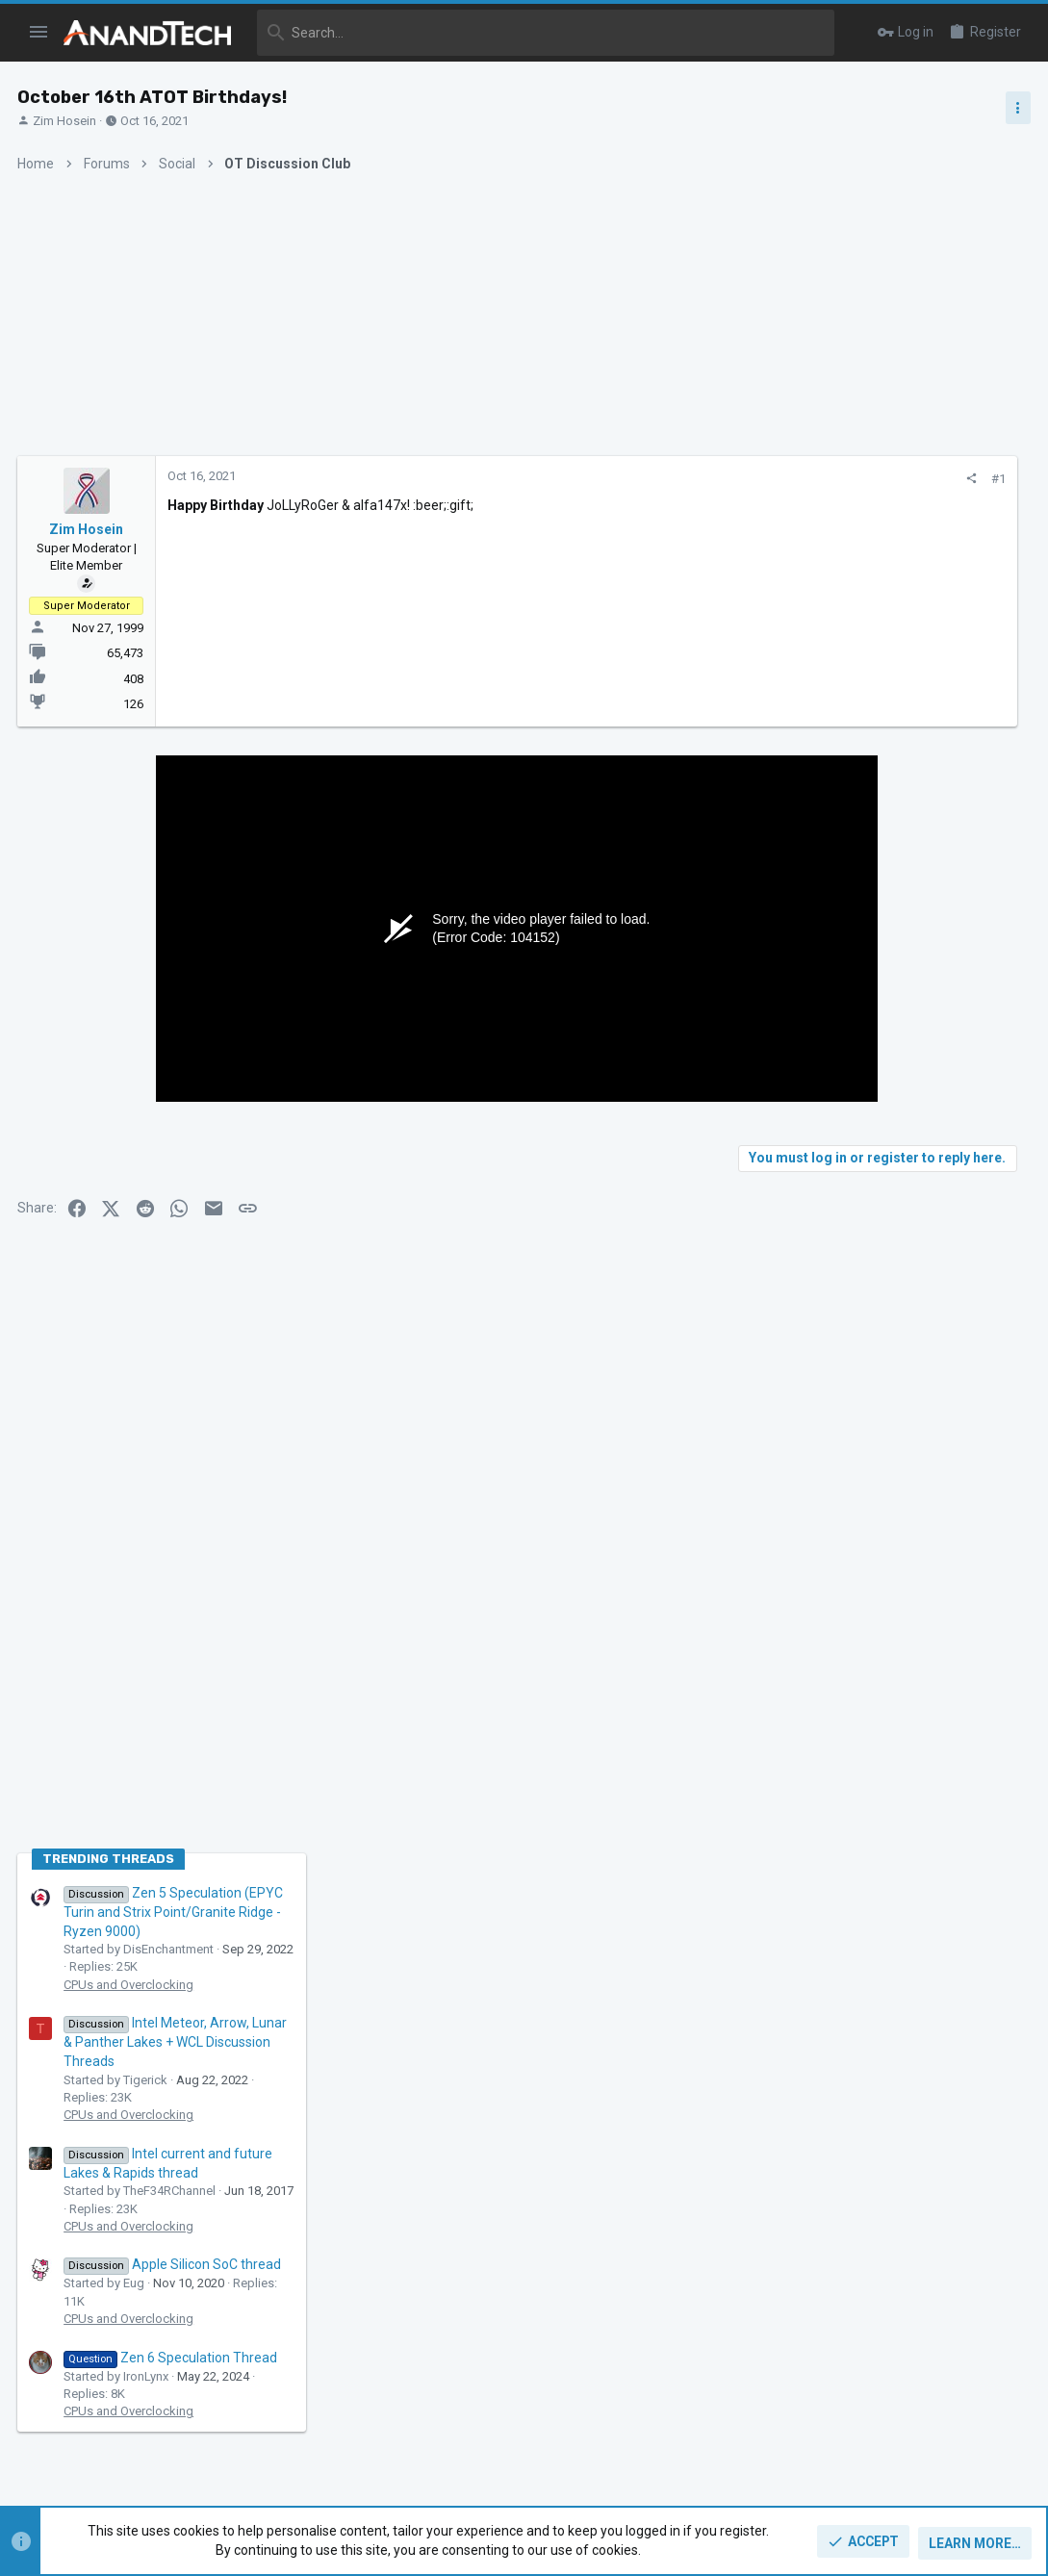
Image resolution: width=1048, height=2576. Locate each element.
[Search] (545, 33)
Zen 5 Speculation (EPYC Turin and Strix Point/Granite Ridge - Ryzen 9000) (896, 1097)
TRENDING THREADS (831, 1043)
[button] (39, 32)
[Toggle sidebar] (1016, 107)
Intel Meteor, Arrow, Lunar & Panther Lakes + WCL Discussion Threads (898, 1227)
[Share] (675, 479)
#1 (702, 479)
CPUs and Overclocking (851, 1168)
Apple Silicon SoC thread (895, 1449)
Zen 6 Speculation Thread (893, 1541)
